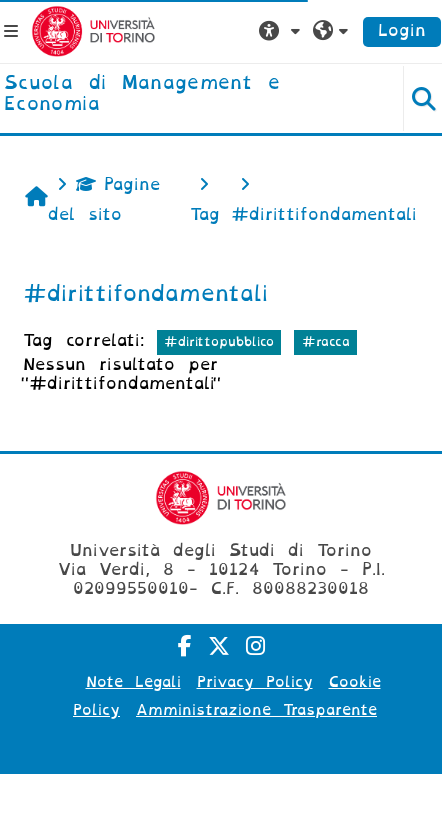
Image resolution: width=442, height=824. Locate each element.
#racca (326, 341)
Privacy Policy (255, 682)
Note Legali (133, 682)
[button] (282, 31)
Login (402, 30)
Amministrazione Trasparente (256, 710)
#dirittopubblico (219, 341)
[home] (184, 94)
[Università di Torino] (93, 30)
